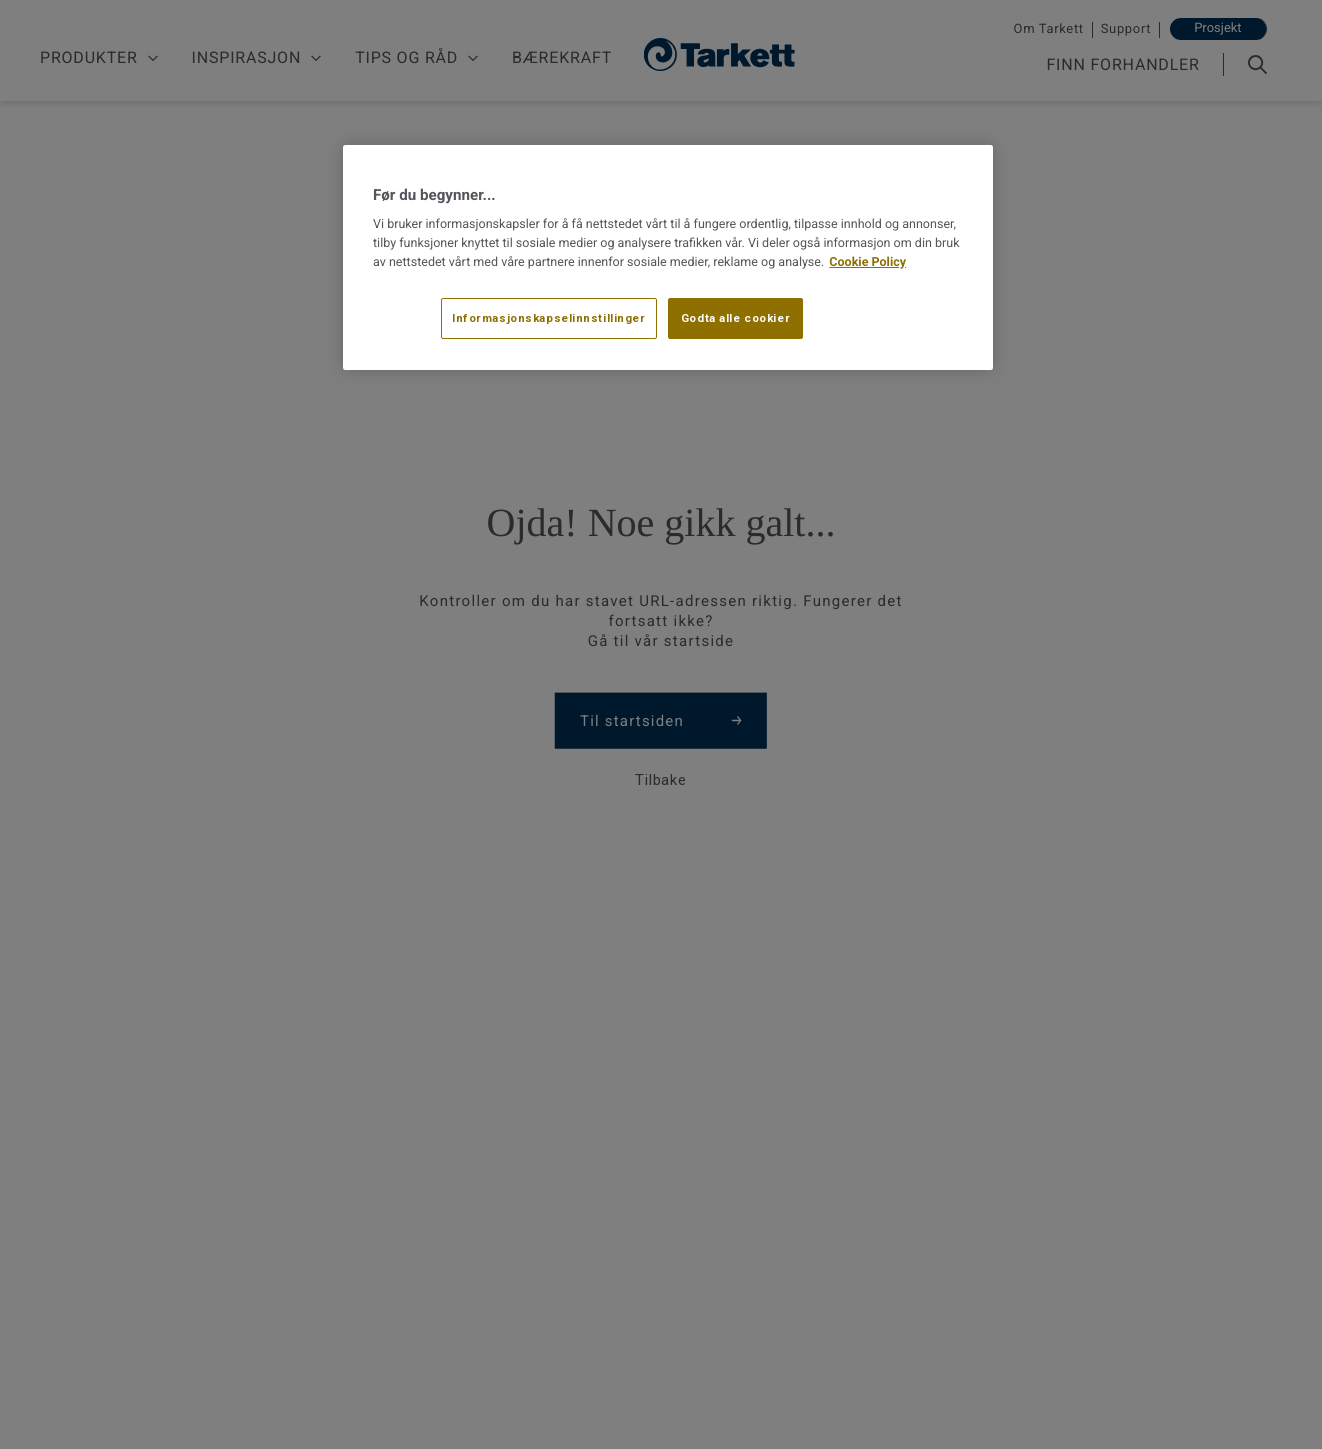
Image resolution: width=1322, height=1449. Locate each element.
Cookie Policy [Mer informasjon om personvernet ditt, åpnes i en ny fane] (867, 262)
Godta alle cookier (735, 318)
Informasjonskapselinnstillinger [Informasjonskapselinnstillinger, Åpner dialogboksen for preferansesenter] (549, 318)
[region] (668, 258)
